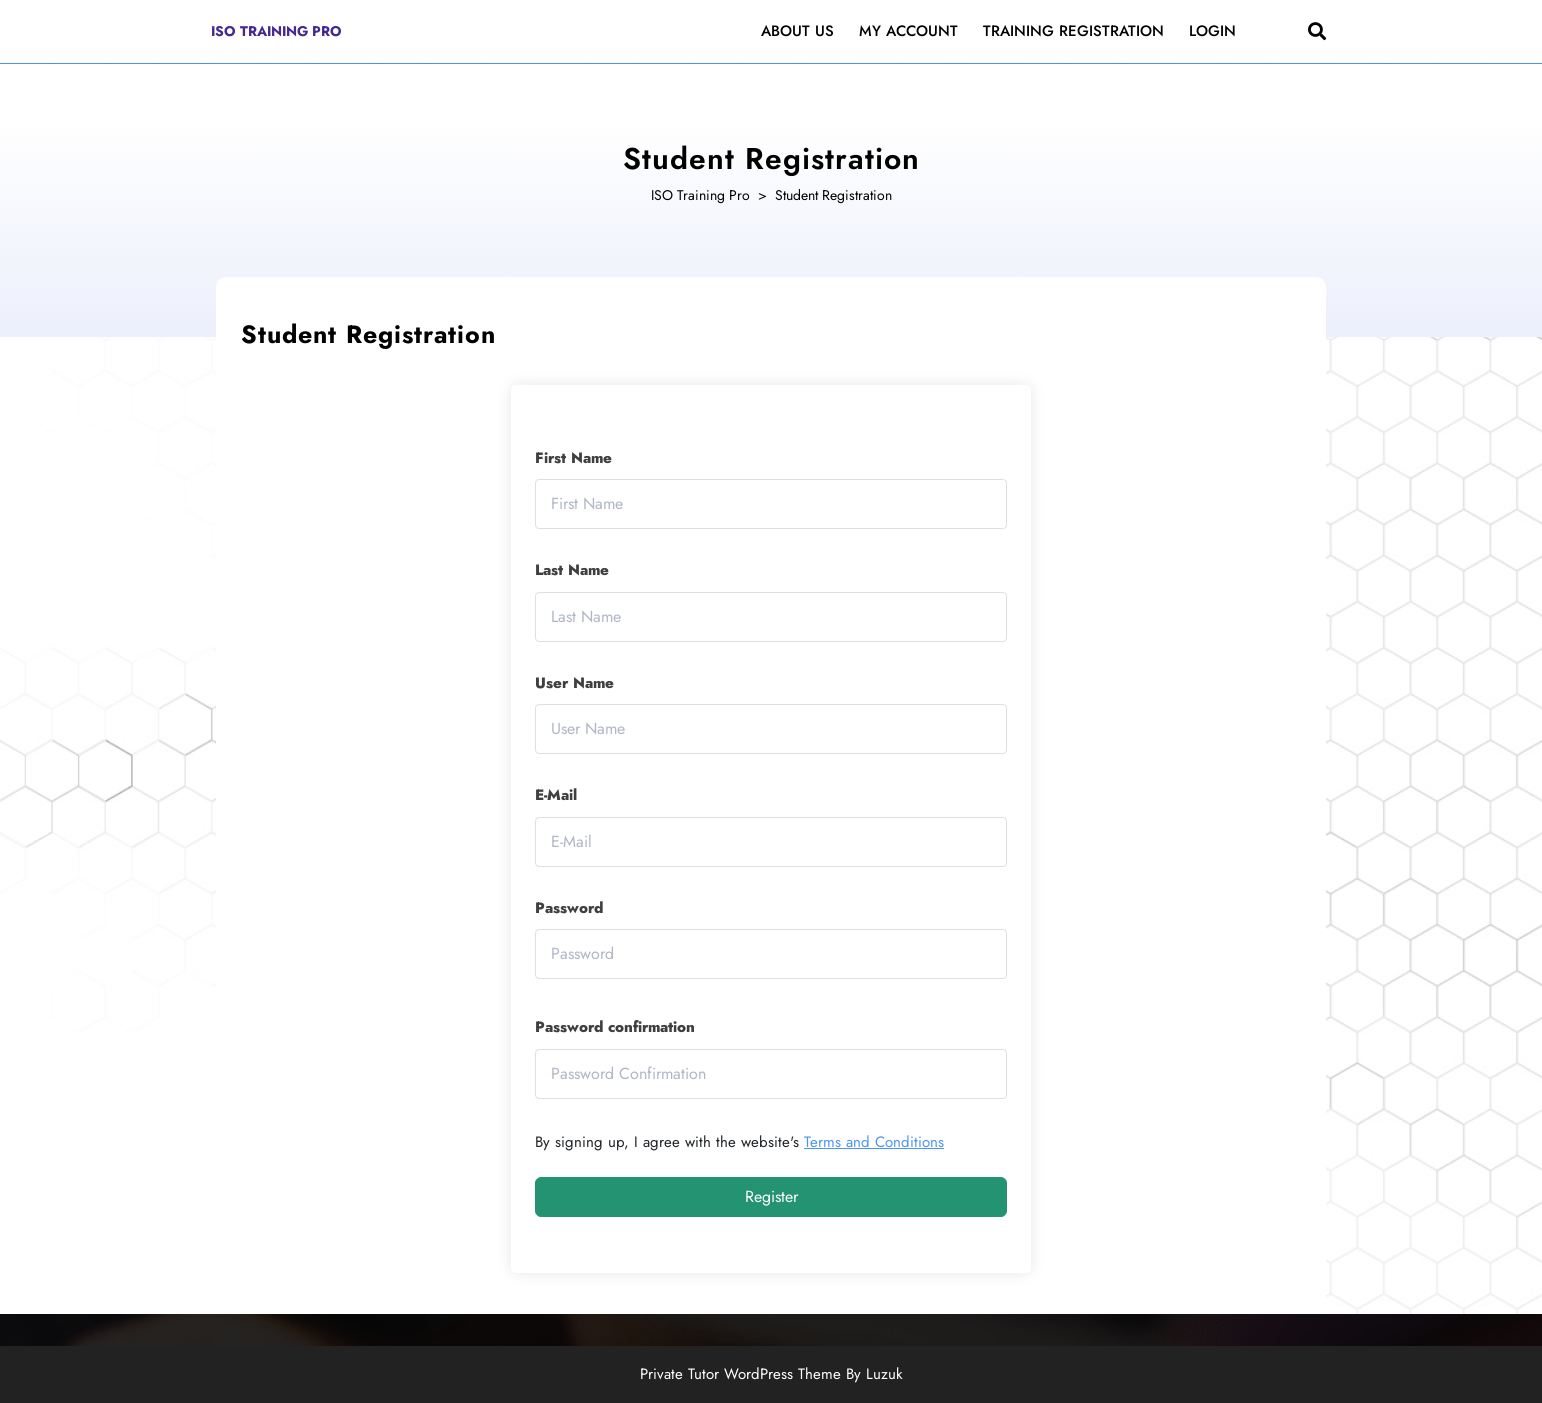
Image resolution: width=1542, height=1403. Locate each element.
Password (569, 908)
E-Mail (556, 795)
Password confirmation (615, 1027)
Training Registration (1073, 31)
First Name (573, 458)
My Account (908, 31)
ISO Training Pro (276, 31)
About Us (797, 31)
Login (1212, 31)
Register (771, 1196)
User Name (574, 683)
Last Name (572, 570)
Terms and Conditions (874, 1142)
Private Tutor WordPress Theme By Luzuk (771, 1374)
